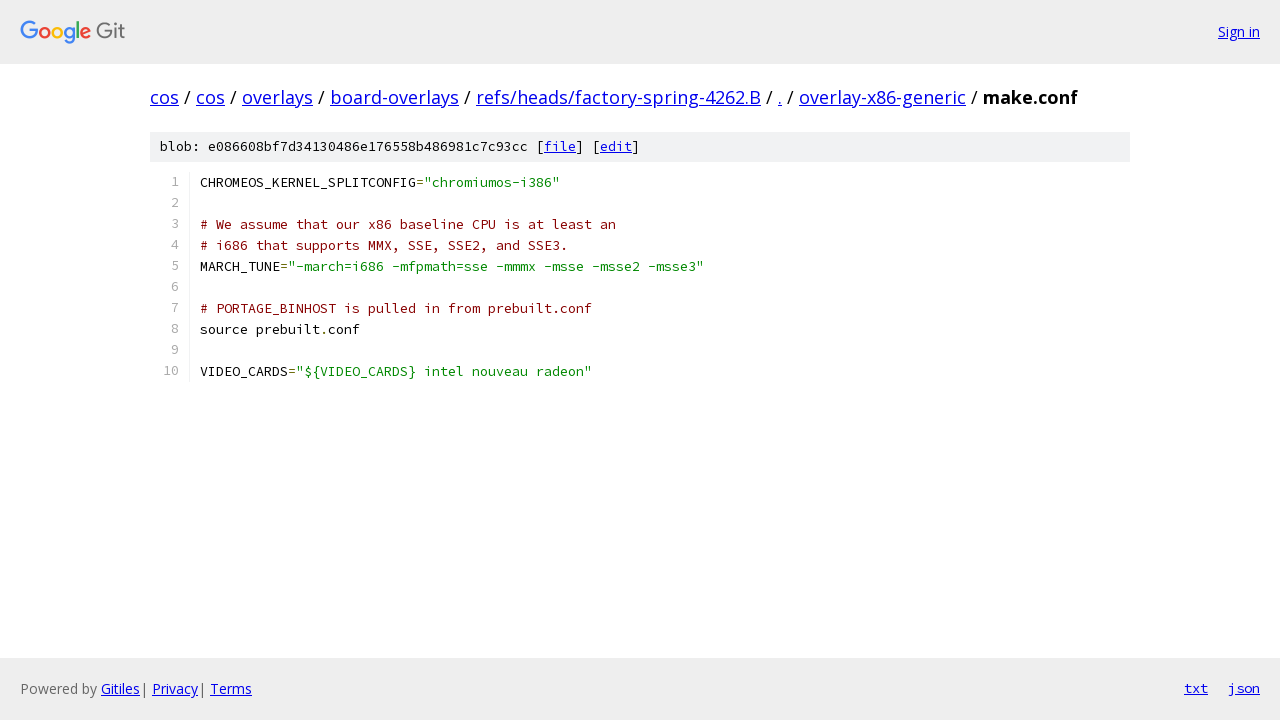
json (1244, 688)
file (560, 146)
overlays (277, 97)
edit (616, 146)
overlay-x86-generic (882, 97)
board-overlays (394, 97)
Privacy (175, 688)
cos (164, 97)
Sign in (1239, 31)
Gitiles (120, 688)
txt (1196, 688)
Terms (231, 688)
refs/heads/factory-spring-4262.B (618, 97)
